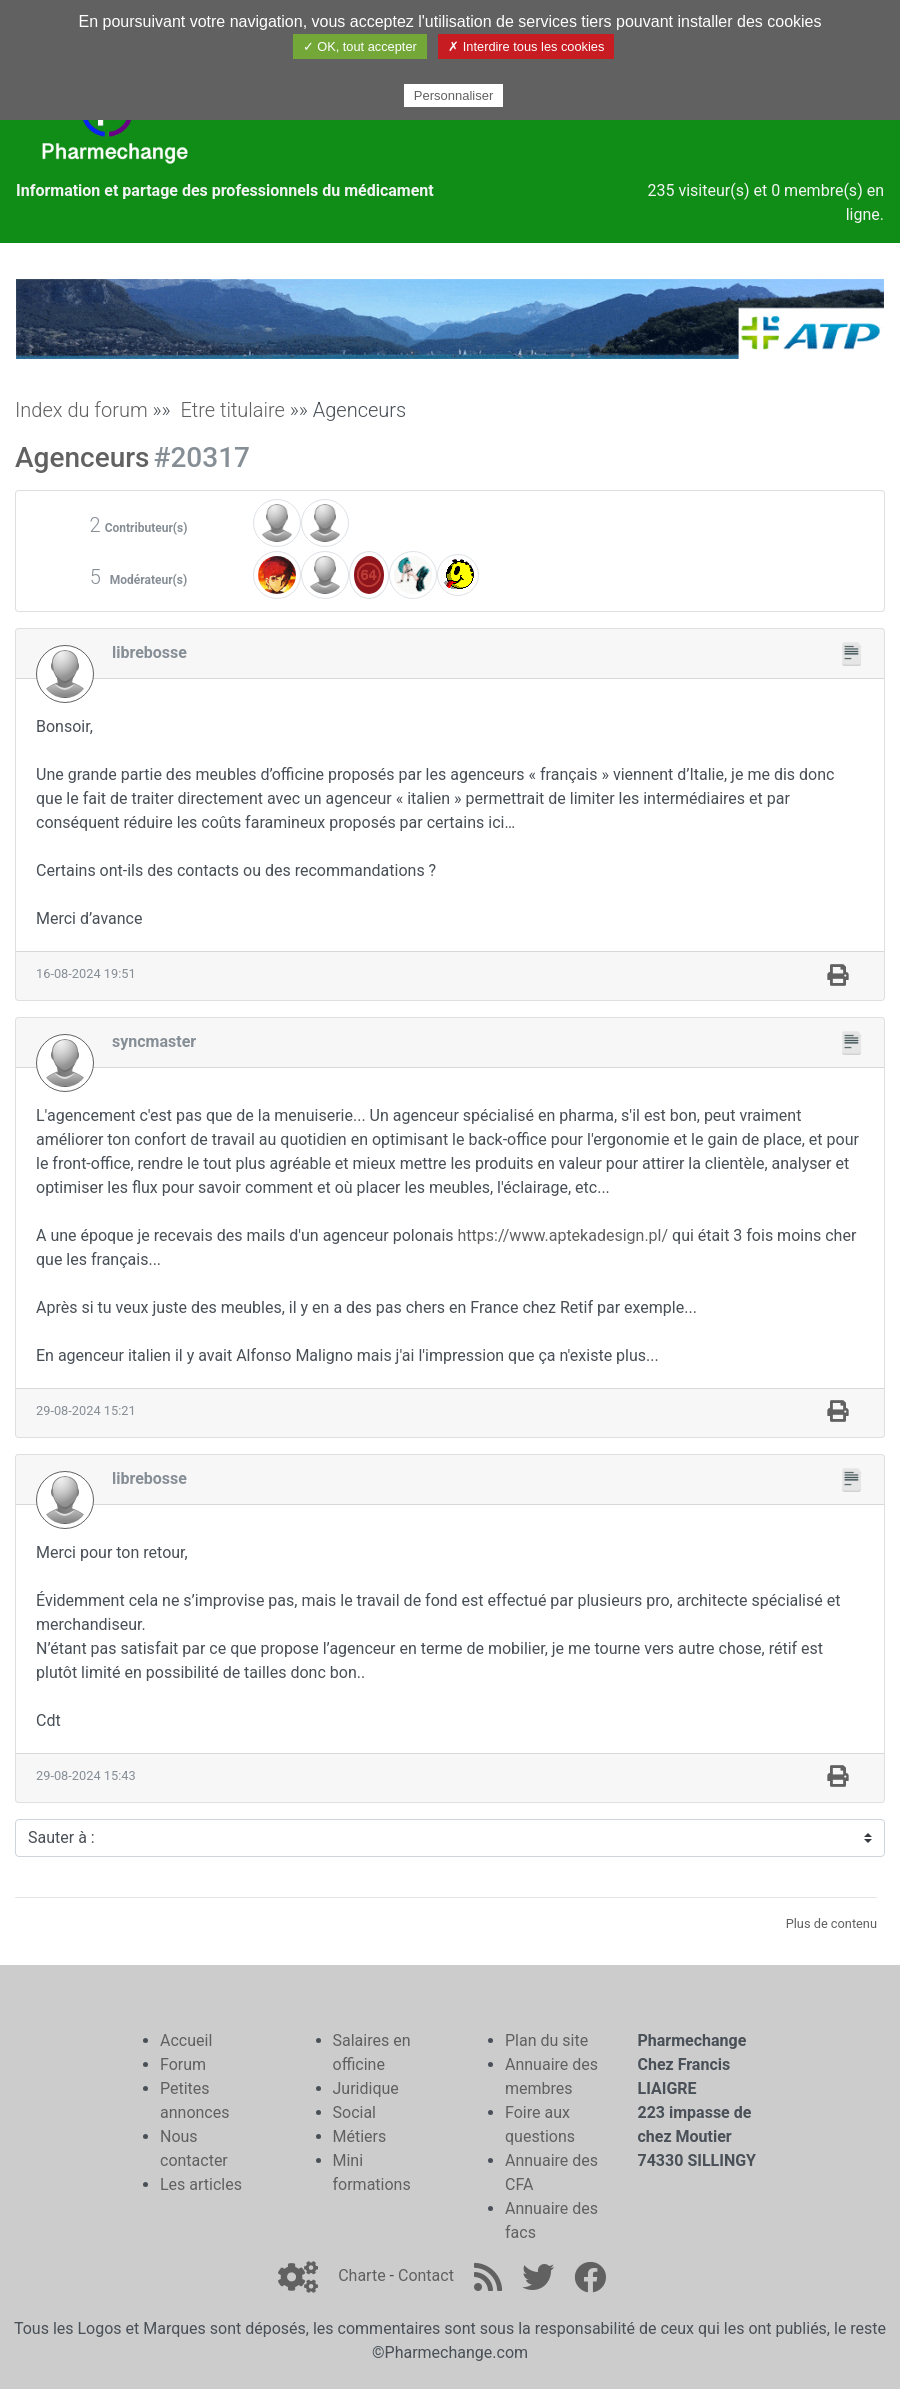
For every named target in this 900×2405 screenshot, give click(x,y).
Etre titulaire (232, 410)
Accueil (186, 2040)
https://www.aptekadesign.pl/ (563, 1235)
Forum (183, 2064)
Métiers (360, 2136)
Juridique (366, 2088)
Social (354, 2112)
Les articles (201, 2184)
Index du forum (81, 410)
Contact (426, 2275)
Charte (361, 2275)
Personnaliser (454, 95)
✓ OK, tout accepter (360, 46)
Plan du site (546, 2040)
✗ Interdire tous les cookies (526, 46)
